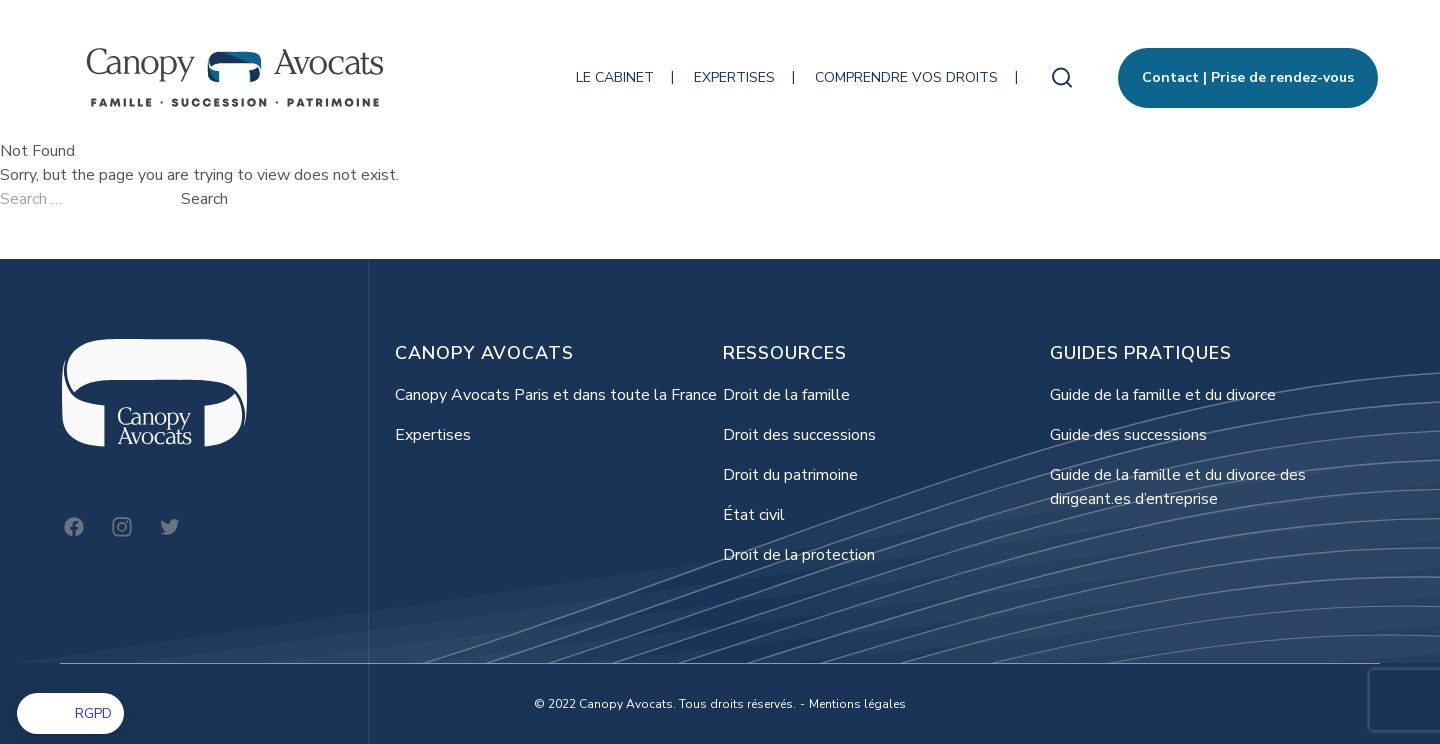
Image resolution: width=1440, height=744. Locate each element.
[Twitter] (170, 527)
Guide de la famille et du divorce (1163, 395)
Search (204, 199)
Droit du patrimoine (790, 475)
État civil (754, 515)
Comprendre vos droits (906, 77)
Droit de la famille (786, 395)
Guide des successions (1128, 435)
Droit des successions (799, 435)
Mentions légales (857, 704)
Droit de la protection (799, 555)
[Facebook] (74, 527)
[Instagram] (122, 527)
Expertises (734, 77)
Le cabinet (615, 77)
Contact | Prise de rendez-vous (1248, 77)
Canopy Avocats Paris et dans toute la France (556, 395)
